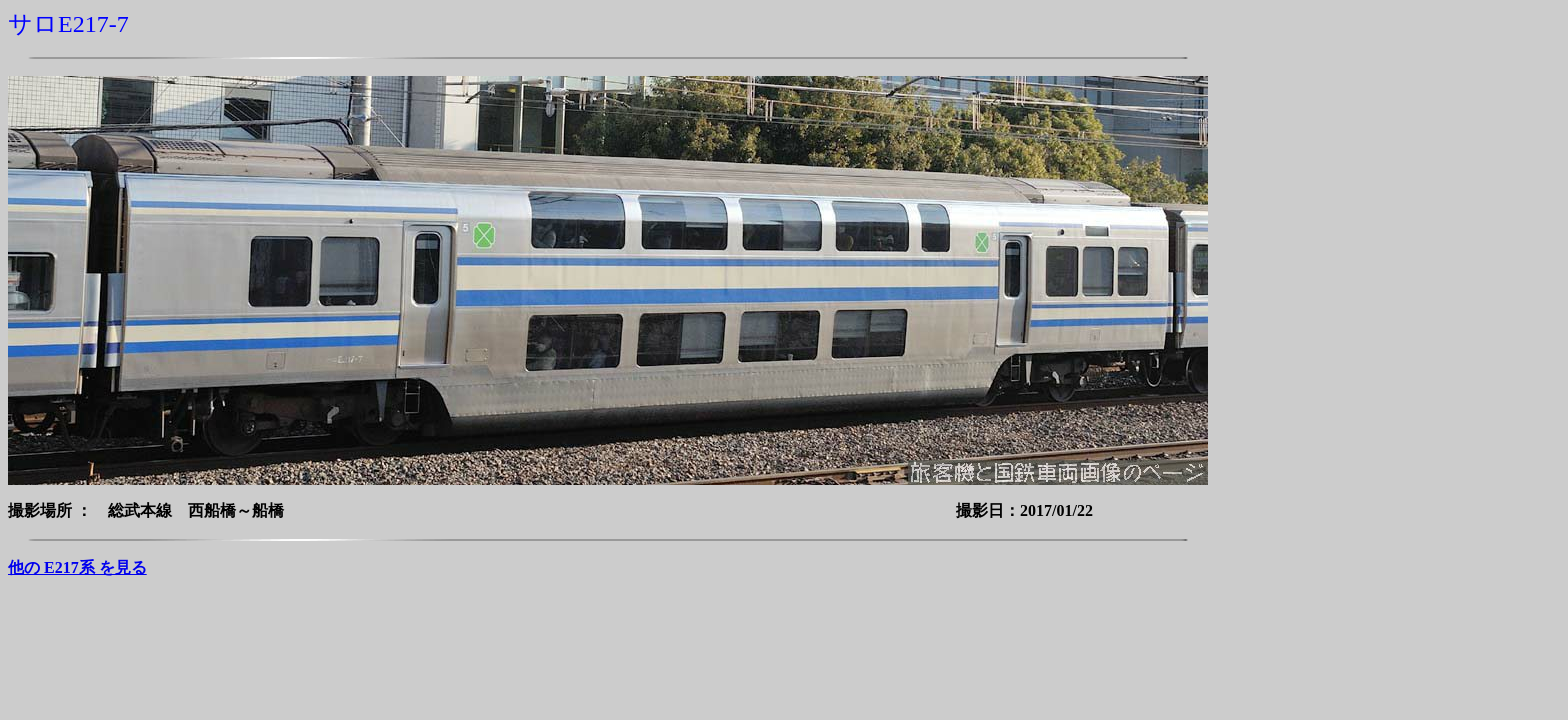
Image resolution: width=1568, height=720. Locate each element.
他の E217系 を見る (77, 567)
